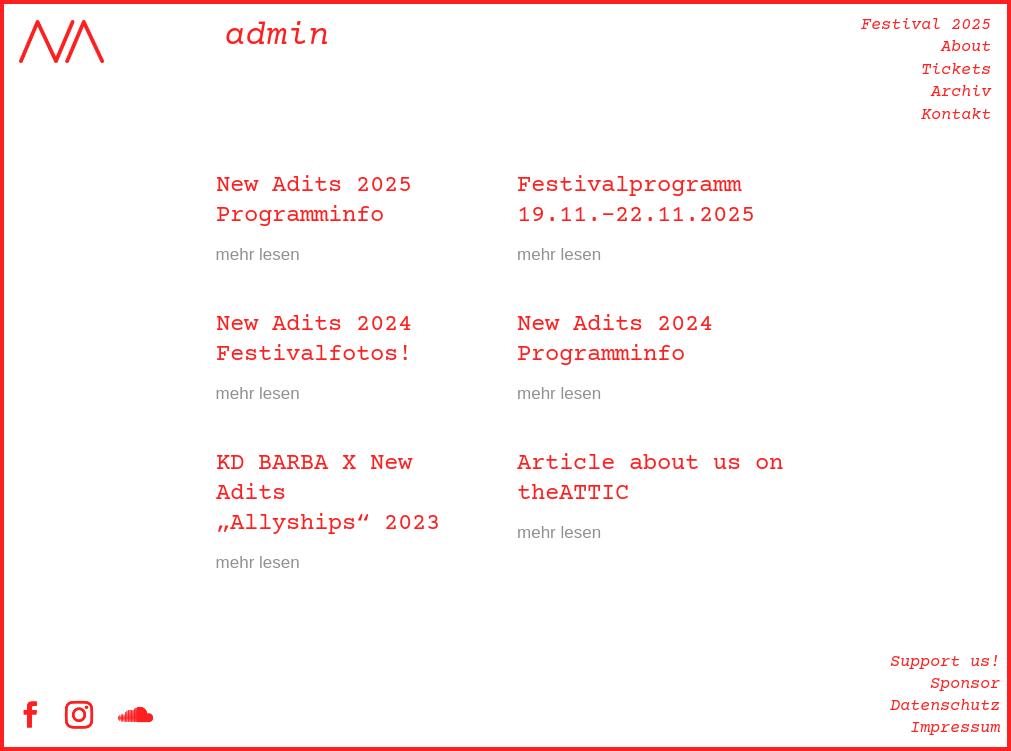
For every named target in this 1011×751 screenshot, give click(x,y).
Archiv (961, 92)
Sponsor (965, 684)
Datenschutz (945, 706)
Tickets (956, 70)
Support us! (945, 662)
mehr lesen (258, 254)
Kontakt (956, 115)
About (966, 47)
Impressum (955, 728)
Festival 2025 (926, 25)
